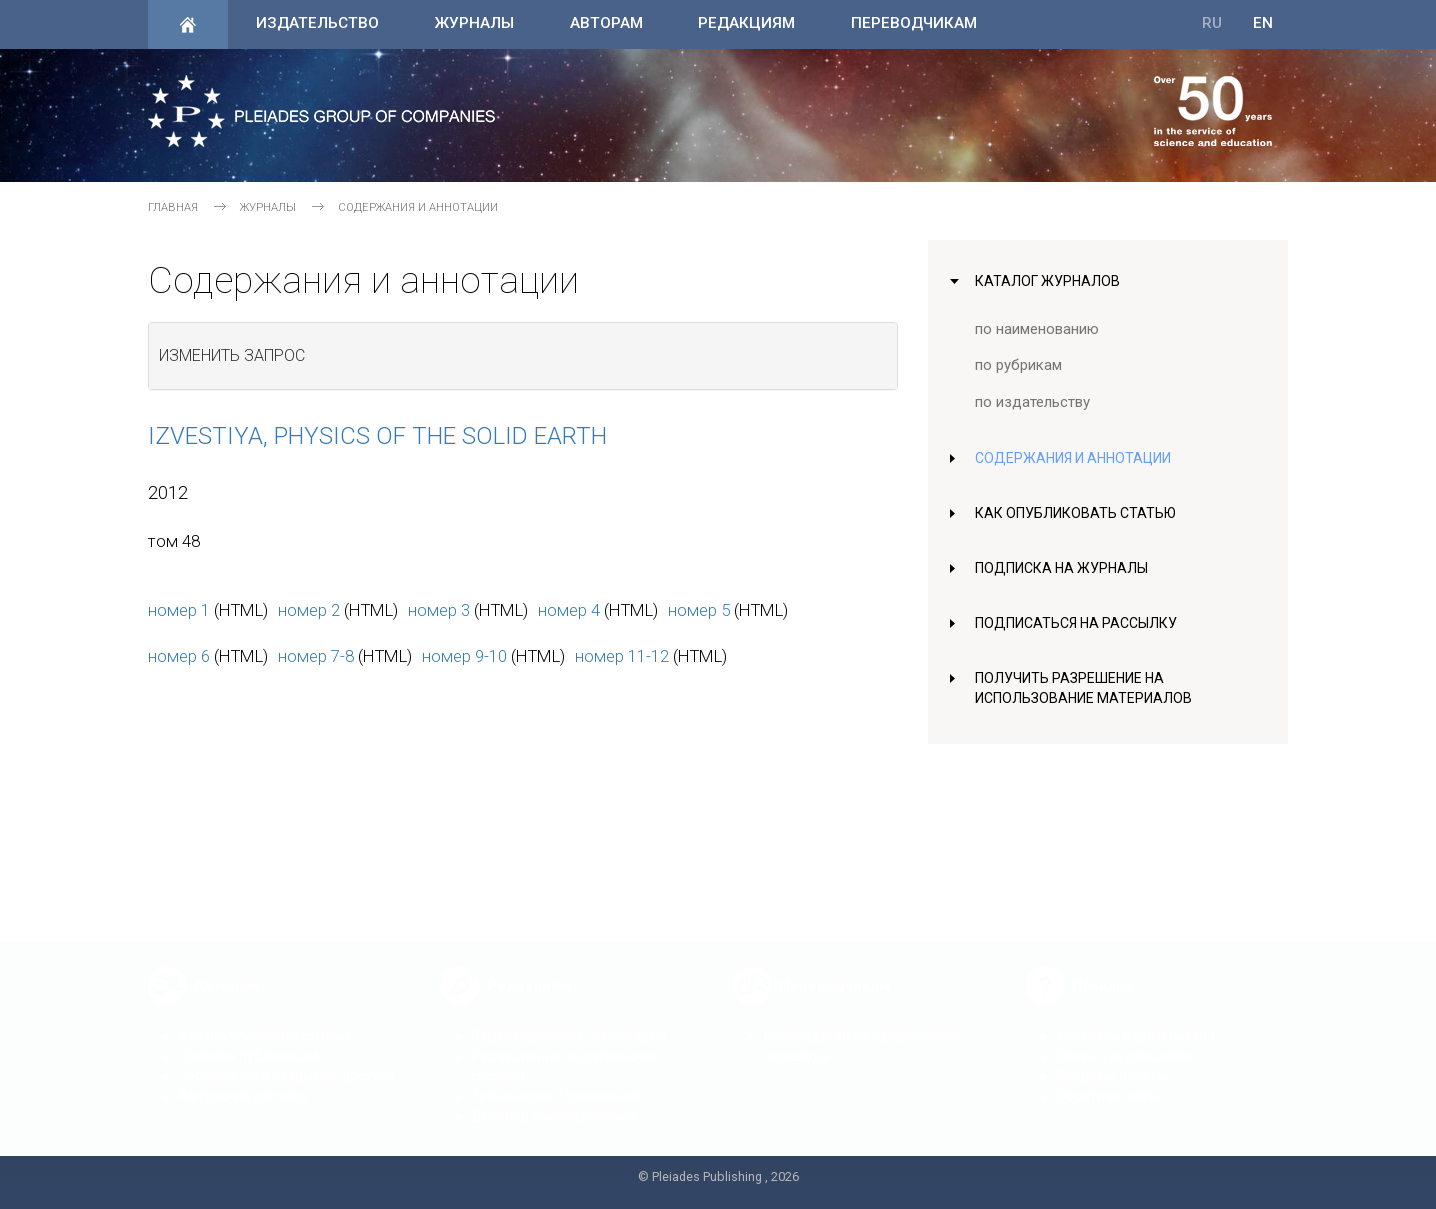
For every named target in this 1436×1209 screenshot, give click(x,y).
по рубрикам (1019, 365)
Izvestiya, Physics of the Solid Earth (377, 436)
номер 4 (569, 610)
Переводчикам (914, 23)
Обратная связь (1109, 1080)
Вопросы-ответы (1111, 1060)
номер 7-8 (316, 656)
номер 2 (309, 610)
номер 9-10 (464, 656)
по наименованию (1038, 329)
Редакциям (746, 23)
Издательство (317, 23)
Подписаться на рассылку (1080, 623)
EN (1263, 23)
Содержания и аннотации (1077, 458)
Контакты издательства (1135, 1020)
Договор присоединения (553, 1100)
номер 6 (179, 656)
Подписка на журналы (1064, 568)
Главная (173, 207)
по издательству (1032, 402)
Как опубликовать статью (1078, 513)
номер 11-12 (622, 656)
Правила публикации (248, 1040)
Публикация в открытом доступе (287, 1060)
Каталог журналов (1049, 281)
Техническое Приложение (557, 1080)
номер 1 (179, 610)
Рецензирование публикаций (568, 1020)
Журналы (474, 23)
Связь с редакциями (1124, 1040)
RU (1212, 23)
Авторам (606, 23)
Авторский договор (243, 1080)
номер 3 (439, 610)
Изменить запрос (232, 355)
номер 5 (699, 610)
